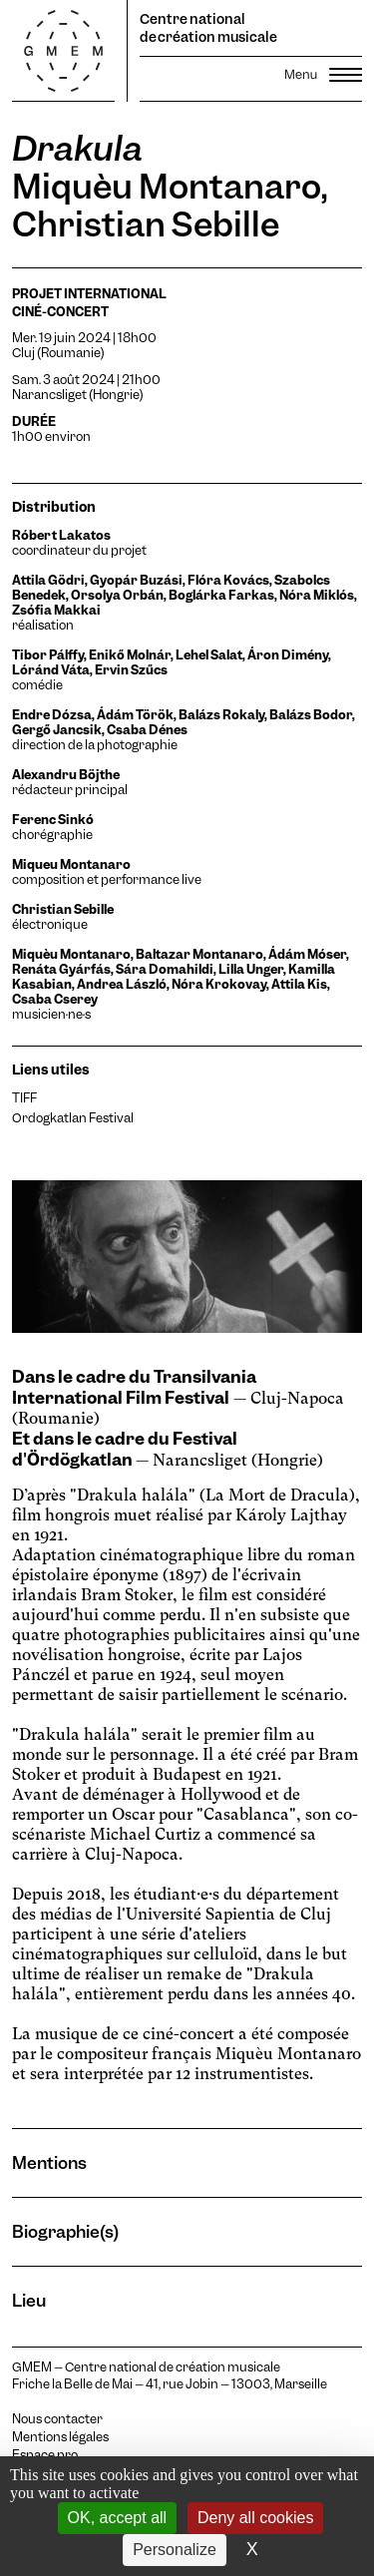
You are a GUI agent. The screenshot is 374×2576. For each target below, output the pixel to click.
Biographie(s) (65, 2231)
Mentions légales (60, 2437)
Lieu (29, 2300)
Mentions (49, 2162)
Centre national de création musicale (208, 28)
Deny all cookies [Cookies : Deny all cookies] (255, 2517)
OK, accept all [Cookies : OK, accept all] (118, 2517)
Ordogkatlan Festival (73, 1117)
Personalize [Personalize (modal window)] (174, 2549)
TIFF (24, 1097)
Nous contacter (57, 2419)
